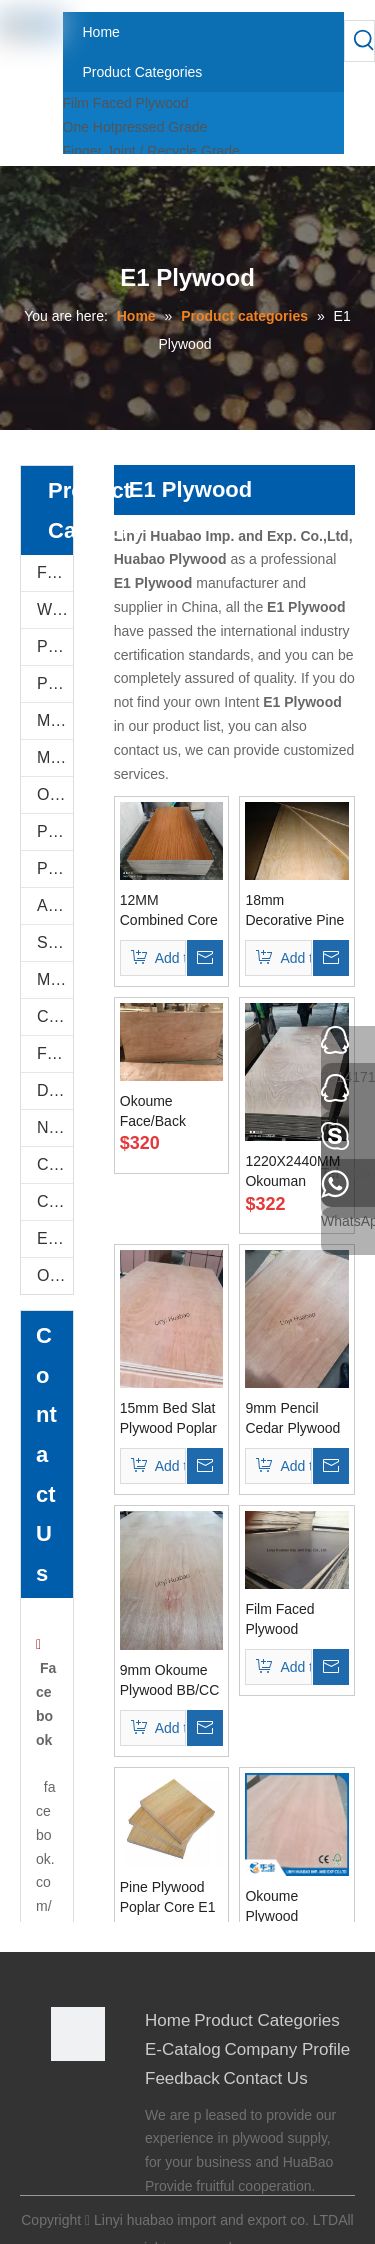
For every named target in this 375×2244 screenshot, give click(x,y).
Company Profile (288, 2049)
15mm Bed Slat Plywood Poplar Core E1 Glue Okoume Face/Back (168, 1419)
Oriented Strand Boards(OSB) (55, 794)
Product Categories (267, 2020)
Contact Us (266, 2078)
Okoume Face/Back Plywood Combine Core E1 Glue (165, 1112)
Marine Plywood (55, 979)
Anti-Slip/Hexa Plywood (55, 905)
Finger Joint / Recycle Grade (151, 151)
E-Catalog (55, 1238)
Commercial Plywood (55, 1016)
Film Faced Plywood (126, 103)
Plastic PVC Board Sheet (55, 868)
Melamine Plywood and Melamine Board (55, 720)
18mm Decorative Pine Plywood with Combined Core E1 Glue (294, 911)
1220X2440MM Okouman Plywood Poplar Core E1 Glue (293, 1172)
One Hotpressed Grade (135, 127)
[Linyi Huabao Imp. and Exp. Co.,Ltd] (78, 2034)
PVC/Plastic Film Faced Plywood (55, 831)
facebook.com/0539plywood (45, 1906)
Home (167, 2020)
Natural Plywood (55, 1127)
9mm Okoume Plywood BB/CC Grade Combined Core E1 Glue (170, 1681)
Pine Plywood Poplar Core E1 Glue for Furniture (168, 1898)
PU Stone (55, 646)
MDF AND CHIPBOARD (55, 757)
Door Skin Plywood (55, 1090)
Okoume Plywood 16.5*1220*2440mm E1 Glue (297, 1907)
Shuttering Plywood (55, 942)
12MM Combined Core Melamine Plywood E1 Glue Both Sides (170, 911)
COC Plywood (55, 1201)
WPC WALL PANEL (55, 609)
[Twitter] (64, 2148)
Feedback (182, 2078)
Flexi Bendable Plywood (55, 1053)
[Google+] (64, 2121)
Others (55, 1275)
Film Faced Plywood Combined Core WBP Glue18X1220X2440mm (297, 1620)
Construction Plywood (55, 1164)
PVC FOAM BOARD (55, 683)
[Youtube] (64, 2175)
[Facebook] (64, 2094)
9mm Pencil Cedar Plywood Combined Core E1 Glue (294, 1419)
